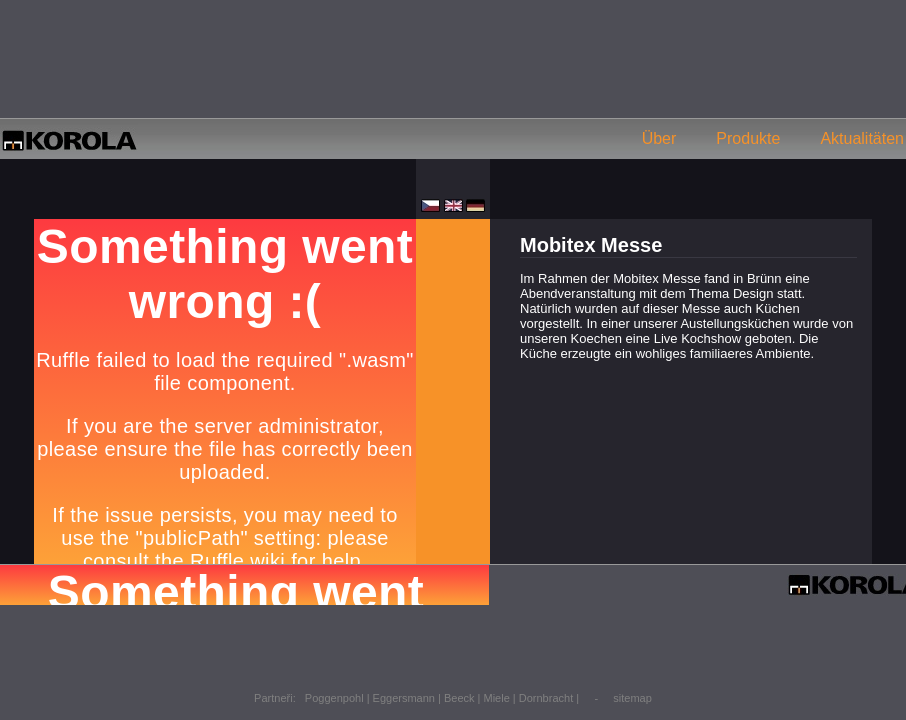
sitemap (632, 698)
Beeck (459, 698)
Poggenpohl (334, 698)
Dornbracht (546, 698)
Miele (497, 698)
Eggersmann (404, 698)
